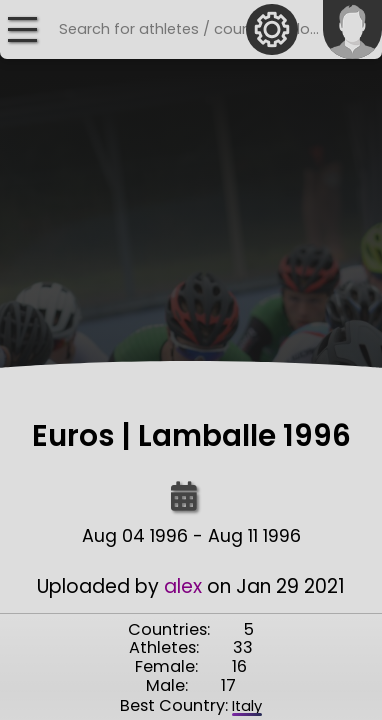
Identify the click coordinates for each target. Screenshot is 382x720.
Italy (247, 706)
